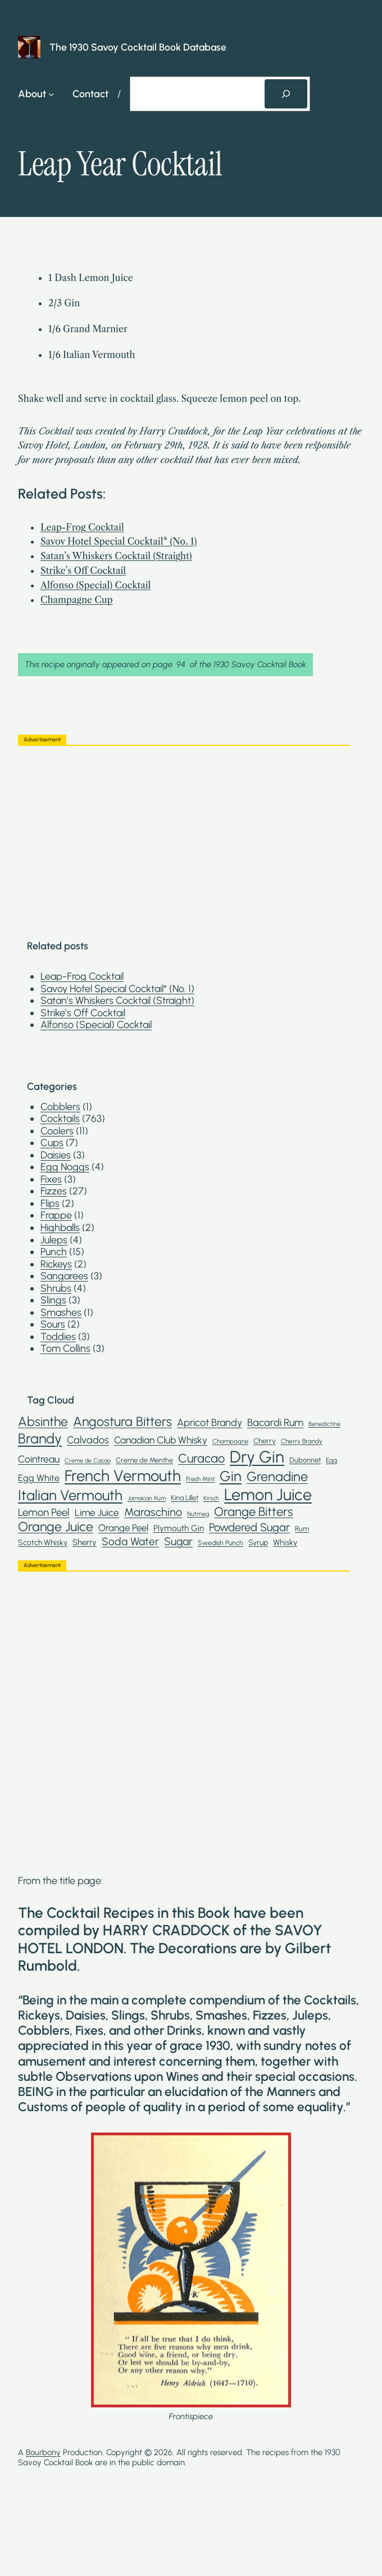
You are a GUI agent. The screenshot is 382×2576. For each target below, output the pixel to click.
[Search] (286, 93)
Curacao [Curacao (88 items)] (201, 1458)
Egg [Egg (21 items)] (331, 1460)
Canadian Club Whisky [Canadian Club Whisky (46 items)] (160, 1440)
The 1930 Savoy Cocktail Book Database (137, 47)
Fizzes (53, 1191)
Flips (50, 1203)
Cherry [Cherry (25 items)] (264, 1441)
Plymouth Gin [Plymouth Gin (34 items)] (178, 1528)
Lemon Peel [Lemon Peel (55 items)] (44, 1512)
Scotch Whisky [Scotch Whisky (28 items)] (42, 1542)
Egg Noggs (64, 1166)
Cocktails (60, 1118)
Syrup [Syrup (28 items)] (258, 1542)
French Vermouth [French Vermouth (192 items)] (123, 1475)
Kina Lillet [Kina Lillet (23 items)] (184, 1497)
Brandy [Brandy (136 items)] (40, 1438)
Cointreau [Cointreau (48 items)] (39, 1459)
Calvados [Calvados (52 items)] (88, 1440)
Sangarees (64, 1276)
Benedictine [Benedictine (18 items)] (324, 1424)
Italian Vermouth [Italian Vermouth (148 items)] (70, 1495)
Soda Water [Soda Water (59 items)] (130, 1541)
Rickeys (56, 1264)
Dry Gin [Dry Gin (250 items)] (257, 1456)
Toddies (58, 1336)
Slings (53, 1300)
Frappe (56, 1215)
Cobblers (60, 1106)
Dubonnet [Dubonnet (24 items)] (305, 1460)
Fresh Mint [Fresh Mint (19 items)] (200, 1479)
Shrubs (55, 1288)
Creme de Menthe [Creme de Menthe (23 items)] (144, 1460)
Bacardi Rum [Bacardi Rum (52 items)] (275, 1423)
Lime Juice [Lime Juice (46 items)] (97, 1512)
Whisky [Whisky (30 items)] (285, 1542)
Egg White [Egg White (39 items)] (39, 1478)
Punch (53, 1251)
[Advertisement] (184, 833)
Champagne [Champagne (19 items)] (230, 1441)
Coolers (57, 1131)
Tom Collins (65, 1348)
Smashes (60, 1312)
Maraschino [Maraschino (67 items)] (153, 1512)
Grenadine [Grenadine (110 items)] (277, 1476)
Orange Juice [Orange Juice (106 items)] (55, 1526)
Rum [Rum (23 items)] (302, 1528)
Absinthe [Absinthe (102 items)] (43, 1421)
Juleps (53, 1240)
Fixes (51, 1179)
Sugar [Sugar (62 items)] (178, 1541)
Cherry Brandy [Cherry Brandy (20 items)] (301, 1441)
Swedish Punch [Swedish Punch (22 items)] (220, 1543)
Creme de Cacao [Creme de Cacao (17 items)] (88, 1460)
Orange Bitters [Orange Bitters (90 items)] (253, 1512)
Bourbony (43, 2452)
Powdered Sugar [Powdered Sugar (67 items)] (249, 1527)
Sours (52, 1324)
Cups (51, 1142)
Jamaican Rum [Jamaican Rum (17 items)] (147, 1498)
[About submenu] (51, 94)
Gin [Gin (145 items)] (231, 1476)
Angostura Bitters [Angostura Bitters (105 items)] (122, 1421)
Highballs (60, 1227)
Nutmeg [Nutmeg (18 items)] (198, 1514)
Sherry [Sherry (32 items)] (84, 1542)
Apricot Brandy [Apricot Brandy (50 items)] (209, 1423)
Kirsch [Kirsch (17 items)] (211, 1498)
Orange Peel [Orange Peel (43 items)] (123, 1527)
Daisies (55, 1155)
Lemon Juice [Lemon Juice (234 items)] (268, 1494)
